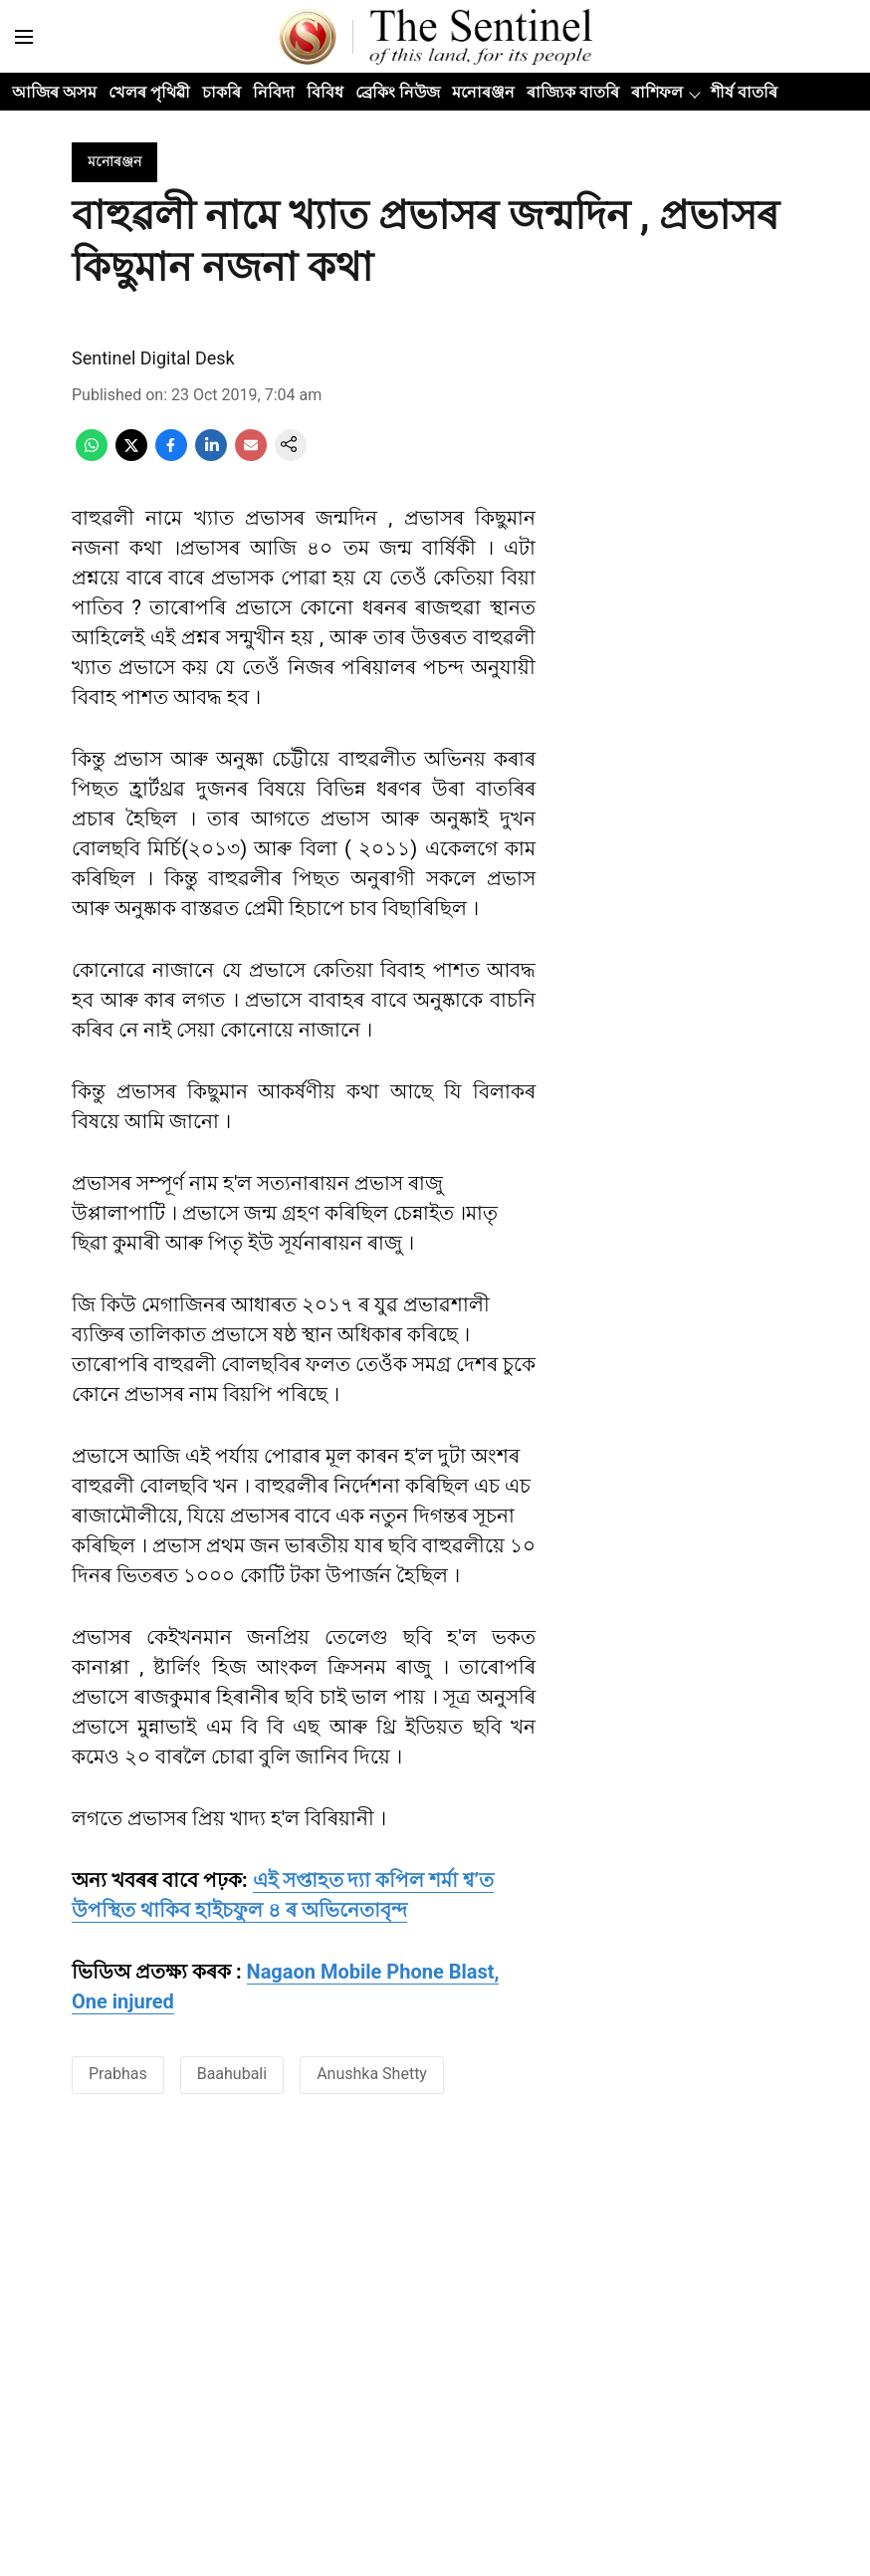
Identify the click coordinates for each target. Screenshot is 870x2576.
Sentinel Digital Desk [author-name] (153, 358)
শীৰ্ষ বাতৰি (744, 92)
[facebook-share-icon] (171, 455)
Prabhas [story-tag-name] (118, 2073)
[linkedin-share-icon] (211, 455)
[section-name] (114, 160)
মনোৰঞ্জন (483, 92)
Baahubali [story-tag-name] (232, 2073)
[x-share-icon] (131, 455)
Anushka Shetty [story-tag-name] (372, 2073)
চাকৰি (221, 92)
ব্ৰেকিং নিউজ (397, 92)
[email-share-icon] (251, 455)
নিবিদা (274, 92)
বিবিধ (325, 92)
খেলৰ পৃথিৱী (149, 92)
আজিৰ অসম (54, 92)
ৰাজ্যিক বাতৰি (573, 92)
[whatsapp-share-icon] (92, 455)
